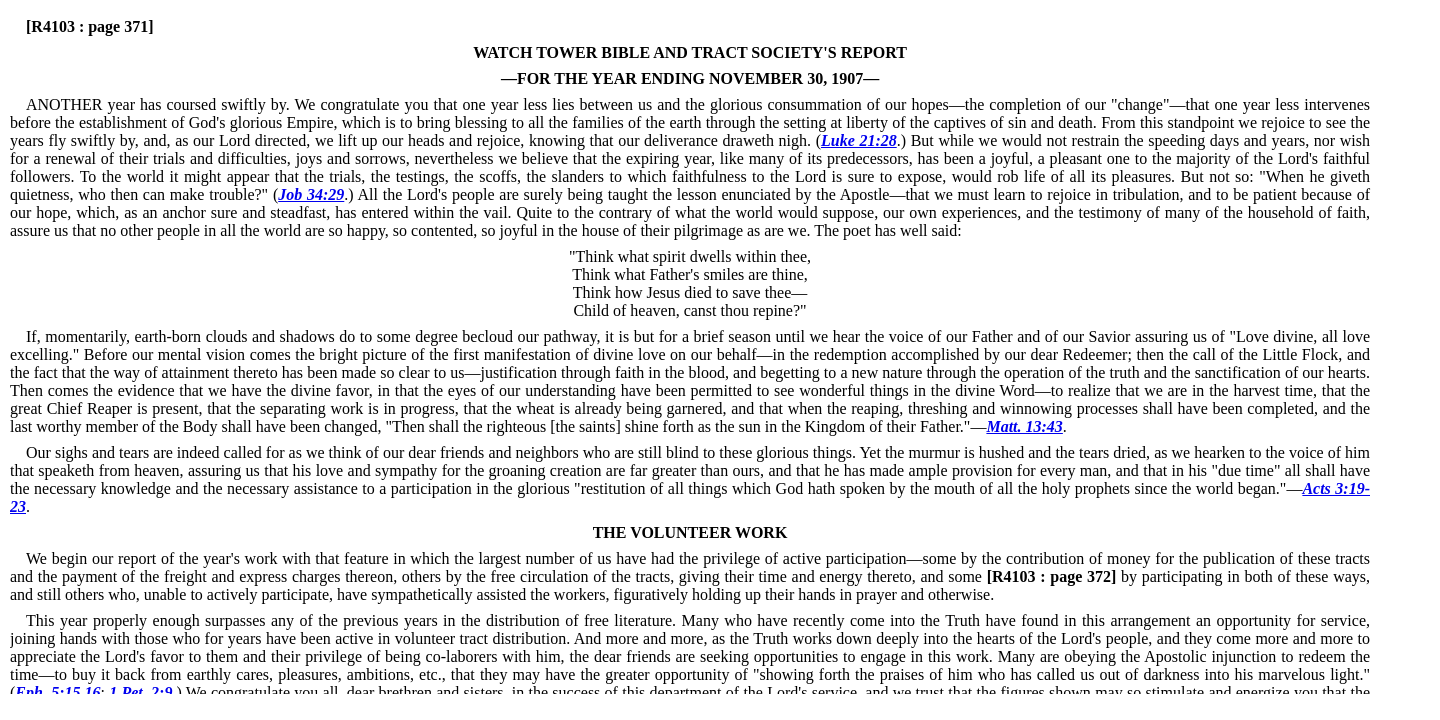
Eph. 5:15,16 (57, 692)
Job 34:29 (311, 194)
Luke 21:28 (859, 140)
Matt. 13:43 (1024, 426)
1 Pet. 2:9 (140, 692)
